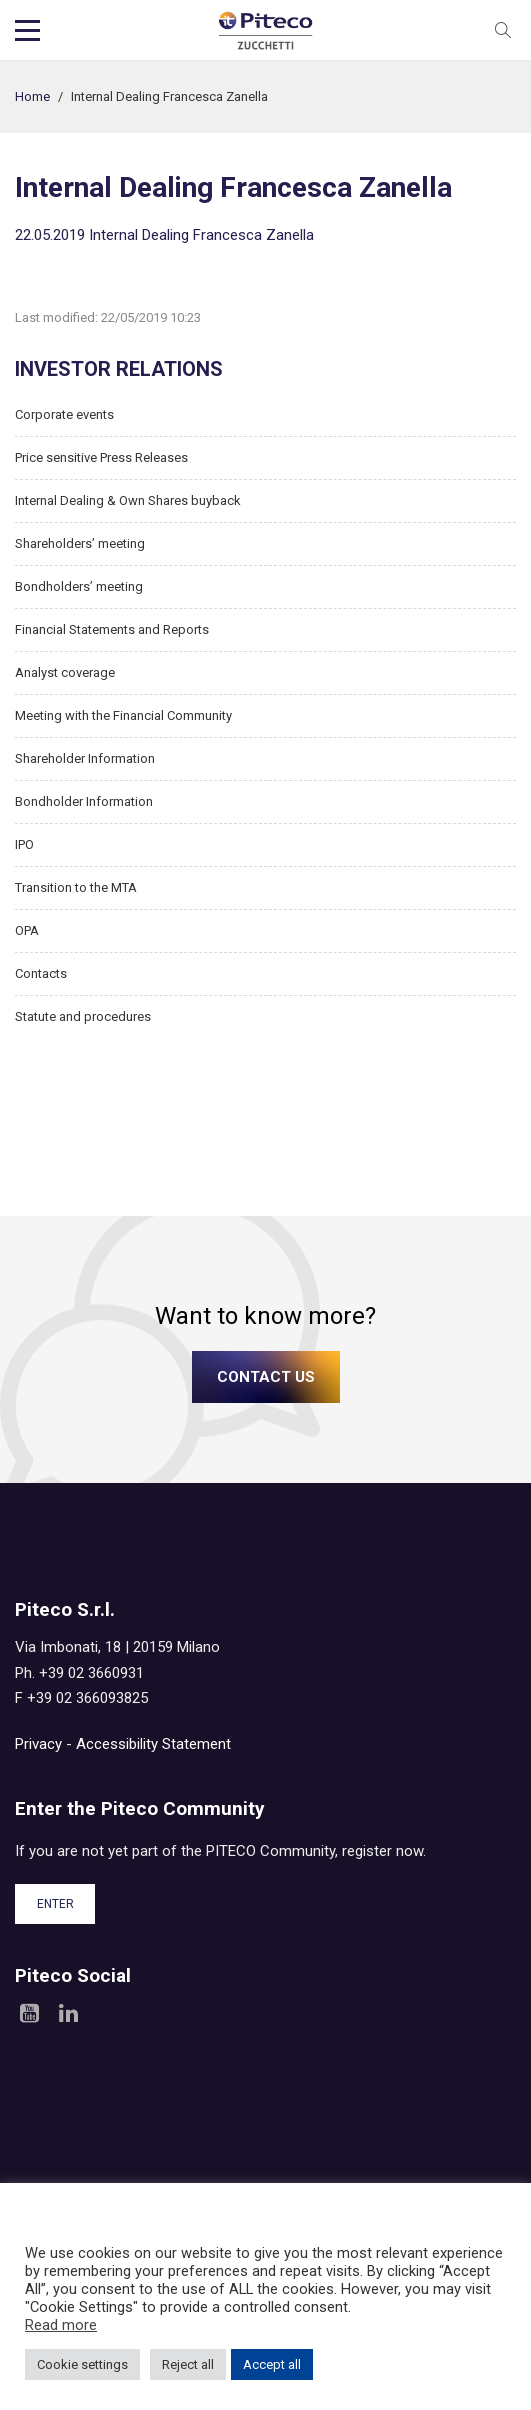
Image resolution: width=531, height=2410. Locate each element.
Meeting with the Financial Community (123, 715)
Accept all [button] (272, 2364)
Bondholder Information (84, 801)
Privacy (38, 1744)
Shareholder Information (85, 758)
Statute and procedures (83, 1016)
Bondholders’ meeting (79, 586)
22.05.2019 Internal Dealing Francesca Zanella (164, 235)
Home (32, 96)
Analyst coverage (65, 672)
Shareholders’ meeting (80, 543)
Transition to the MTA (76, 887)
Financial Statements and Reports (112, 629)
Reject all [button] (188, 2364)
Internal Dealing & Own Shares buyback (128, 500)
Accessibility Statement (153, 1744)
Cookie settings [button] (82, 2364)
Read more (61, 2325)
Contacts (41, 973)
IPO (24, 844)
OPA (27, 930)
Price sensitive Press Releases (101, 457)
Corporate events (64, 414)
